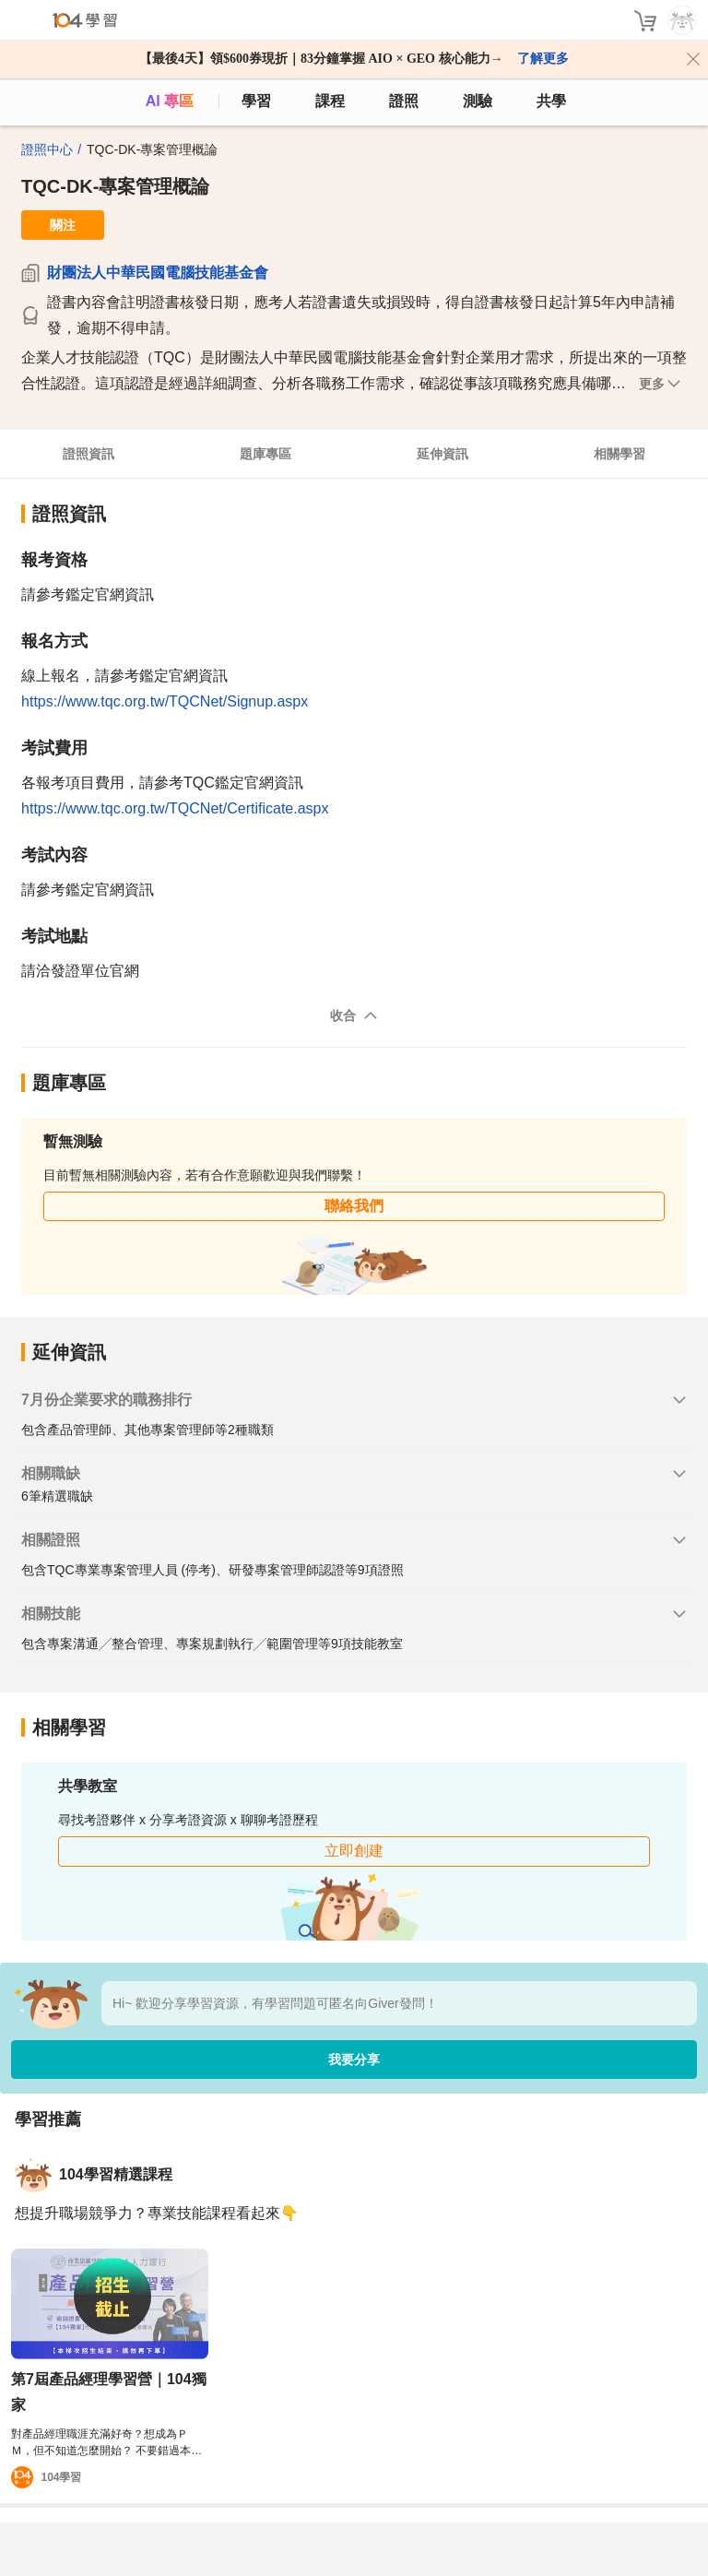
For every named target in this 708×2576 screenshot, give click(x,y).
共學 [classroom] (551, 101)
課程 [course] (330, 101)
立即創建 (354, 1850)
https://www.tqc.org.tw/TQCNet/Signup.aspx (164, 701)
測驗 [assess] (477, 101)
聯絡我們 (354, 1206)
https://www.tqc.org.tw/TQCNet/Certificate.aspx (174, 808)
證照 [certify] (404, 101)
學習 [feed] (256, 101)
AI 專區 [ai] (170, 101)
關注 (63, 225)
